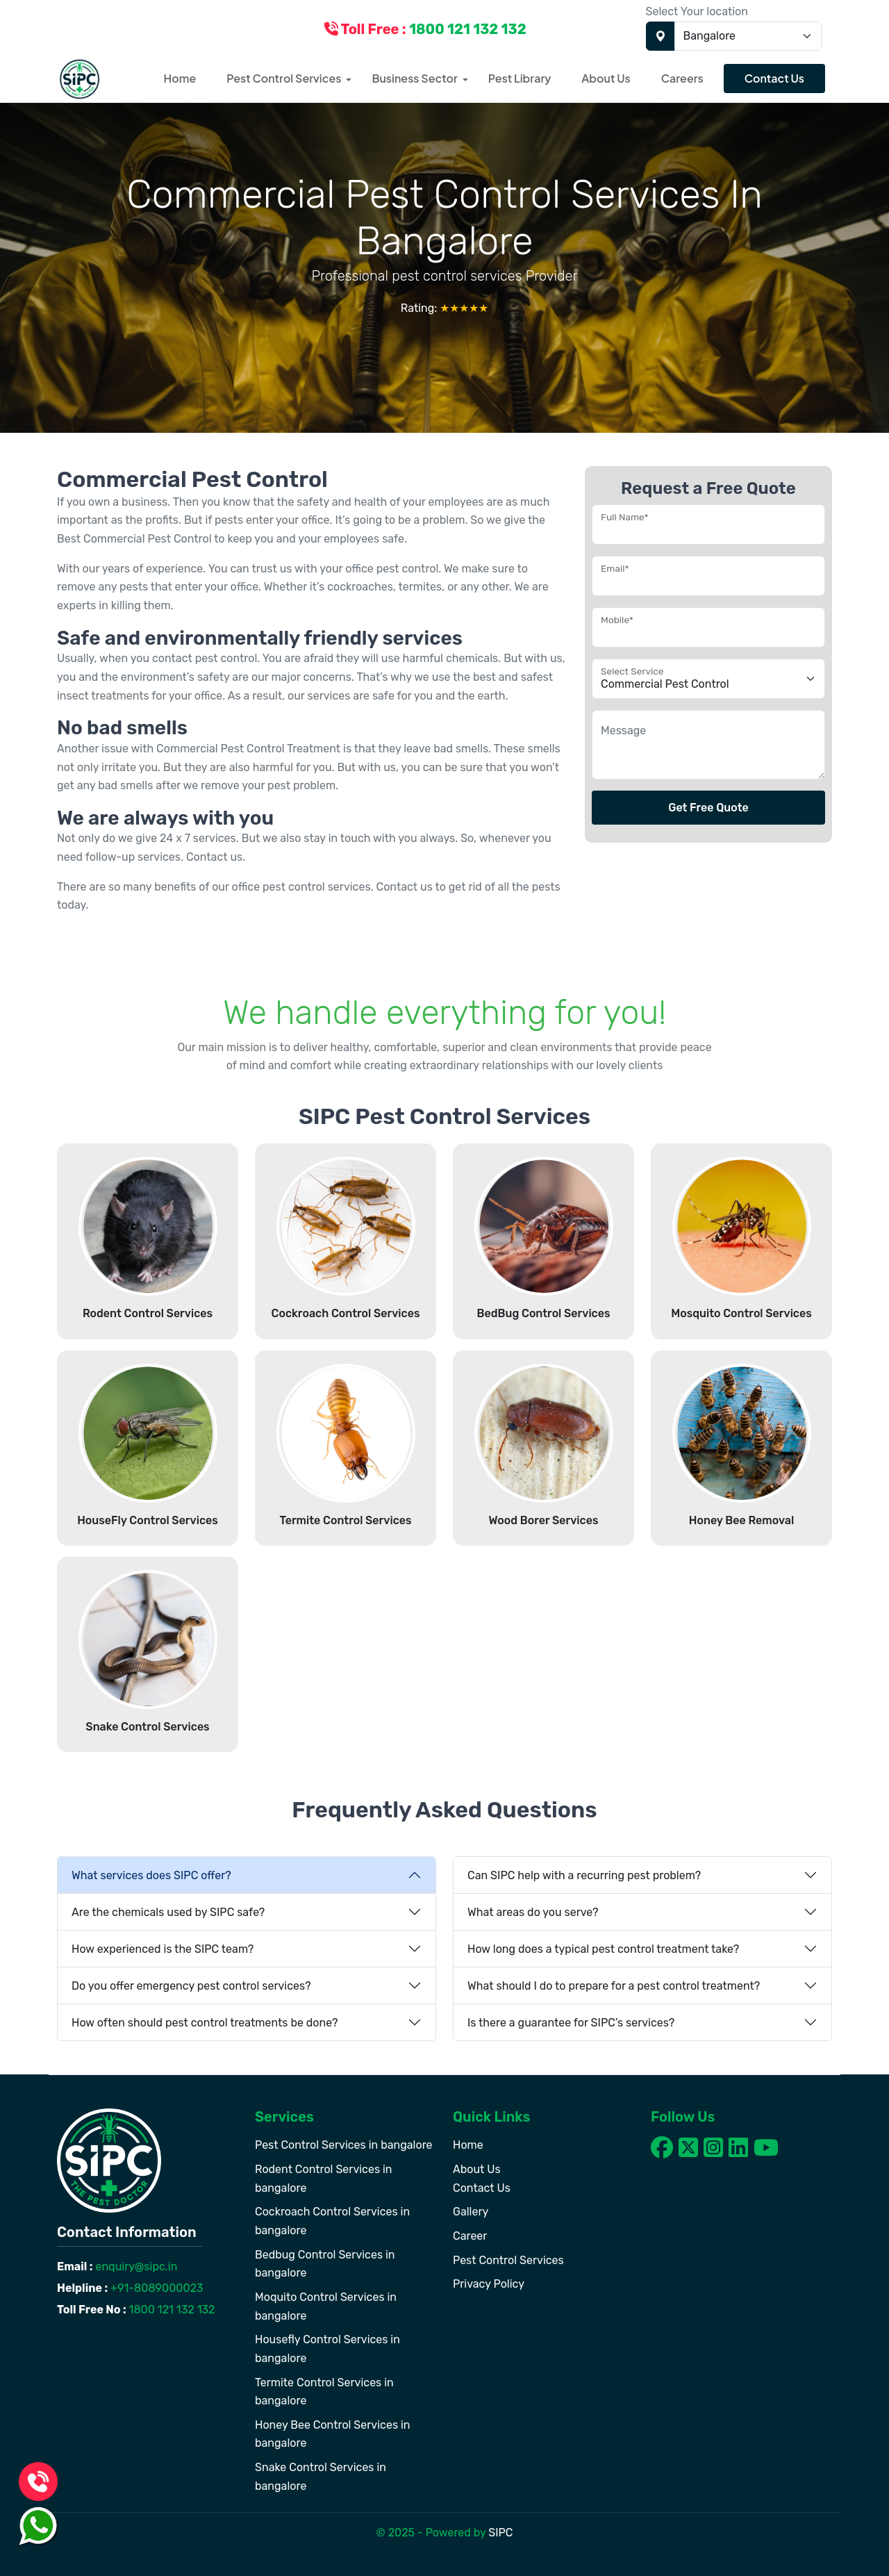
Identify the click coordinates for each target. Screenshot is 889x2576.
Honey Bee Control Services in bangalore (332, 2434)
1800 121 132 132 (170, 2309)
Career (470, 2236)
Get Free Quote (708, 807)
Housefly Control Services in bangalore (327, 2349)
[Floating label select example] (708, 679)
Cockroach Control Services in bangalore (332, 2221)
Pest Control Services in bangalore (344, 2145)
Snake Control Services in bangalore (320, 2477)
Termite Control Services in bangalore (324, 2392)
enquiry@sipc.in (135, 2266)
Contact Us (774, 78)
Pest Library (519, 78)
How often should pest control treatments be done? (205, 2022)
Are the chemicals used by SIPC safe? (168, 1912)
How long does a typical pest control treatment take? (603, 1949)
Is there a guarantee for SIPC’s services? (570, 2022)
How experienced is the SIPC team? (163, 1949)
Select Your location (697, 11)
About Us (605, 78)
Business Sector (414, 78)
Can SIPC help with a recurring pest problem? (584, 1875)
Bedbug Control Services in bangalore (325, 2264)
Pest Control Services (283, 78)
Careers (682, 78)
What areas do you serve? (533, 1912)
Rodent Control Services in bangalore (323, 2179)
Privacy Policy (488, 2283)
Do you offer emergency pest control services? (191, 1985)
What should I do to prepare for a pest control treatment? (613, 1985)
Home (180, 78)
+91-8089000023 (155, 2288)
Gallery (470, 2211)
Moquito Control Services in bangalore (326, 2306)
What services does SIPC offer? (151, 1875)
